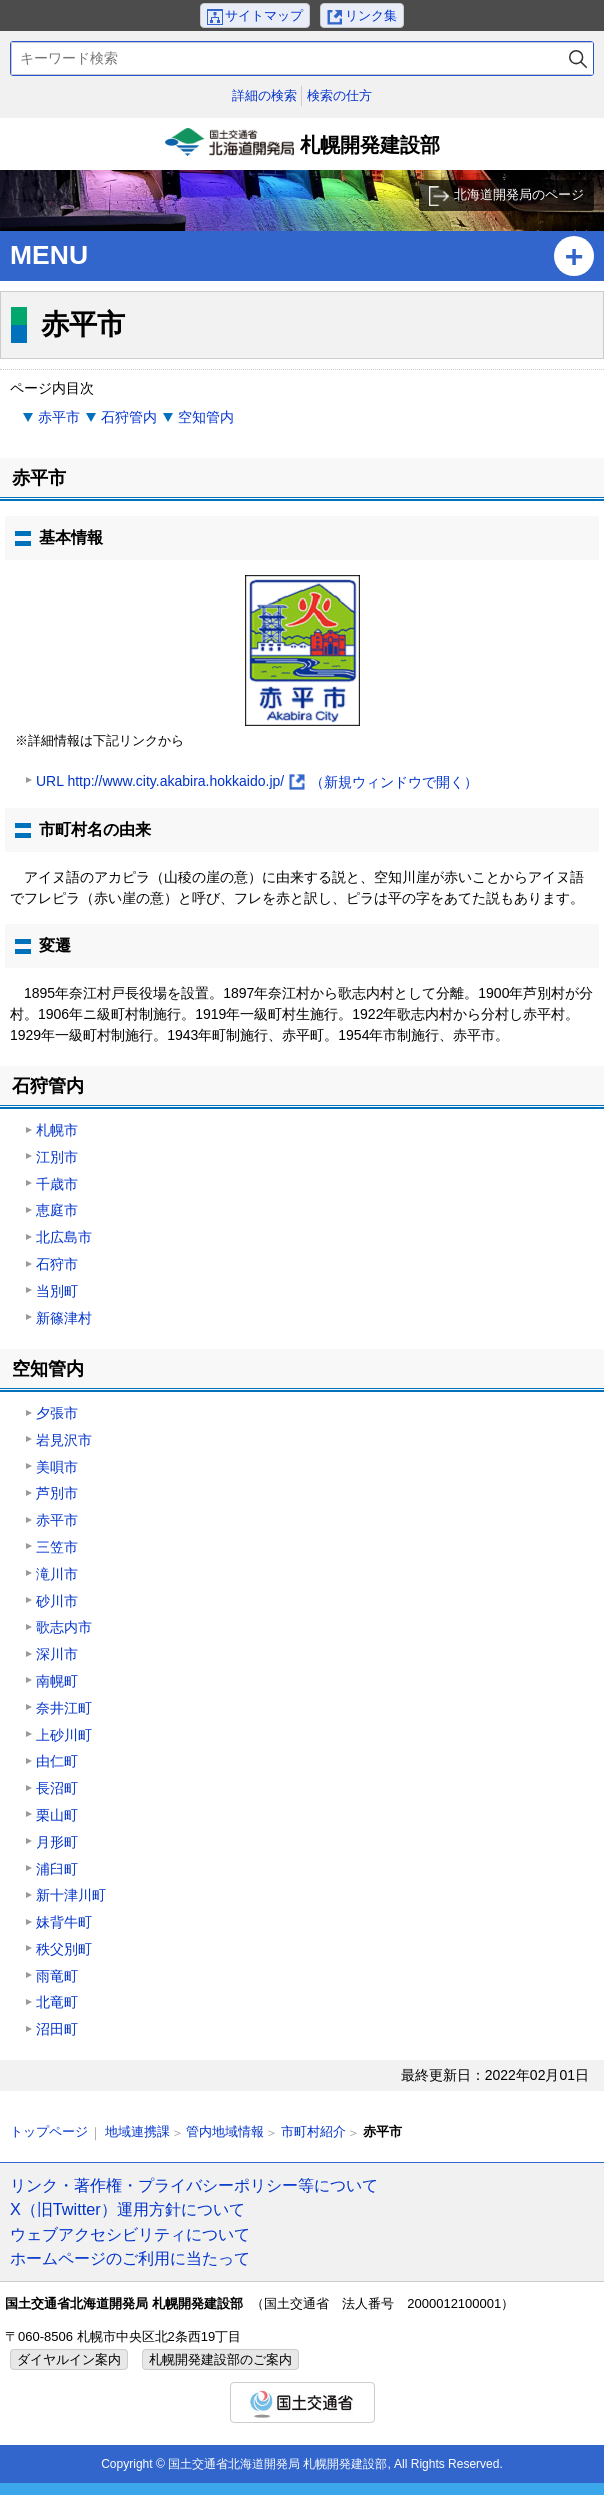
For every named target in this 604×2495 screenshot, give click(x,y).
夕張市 (57, 1413)
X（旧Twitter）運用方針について (127, 2209)
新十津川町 (71, 1895)
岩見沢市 (64, 1440)
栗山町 (57, 1815)
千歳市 (57, 1184)
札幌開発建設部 (302, 149)
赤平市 (59, 417)
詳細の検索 (264, 95)
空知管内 (206, 417)
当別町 (57, 1291)
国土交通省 (302, 2402)
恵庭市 (57, 1210)
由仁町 (57, 1761)
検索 (578, 58)
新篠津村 (64, 1318)
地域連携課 (137, 2131)
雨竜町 (57, 1976)
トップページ (49, 2131)
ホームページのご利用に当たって (130, 2258)
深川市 (57, 1654)
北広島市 (64, 1237)
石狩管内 (129, 417)
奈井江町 (64, 1708)
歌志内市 (64, 1627)
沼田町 (57, 2029)
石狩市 (57, 1264)
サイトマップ (264, 15)
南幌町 (57, 1681)
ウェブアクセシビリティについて (130, 2234)
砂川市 (57, 1601)
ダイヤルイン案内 (69, 2359)
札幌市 (57, 1130)
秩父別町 (64, 1949)
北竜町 (57, 2002)
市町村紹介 (313, 2131)
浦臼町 (57, 1869)
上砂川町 (64, 1735)
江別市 (57, 1157)
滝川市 (57, 1574)
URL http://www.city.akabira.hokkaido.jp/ (257, 782)
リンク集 (371, 15)
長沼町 (57, 1788)
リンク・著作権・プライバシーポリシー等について (194, 2185)
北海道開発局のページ (519, 194)
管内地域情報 (225, 2131)
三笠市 (57, 1547)
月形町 (57, 1842)
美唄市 (57, 1467)
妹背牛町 (64, 1922)
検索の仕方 (339, 95)
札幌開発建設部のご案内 (220, 2359)
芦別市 (57, 1493)
